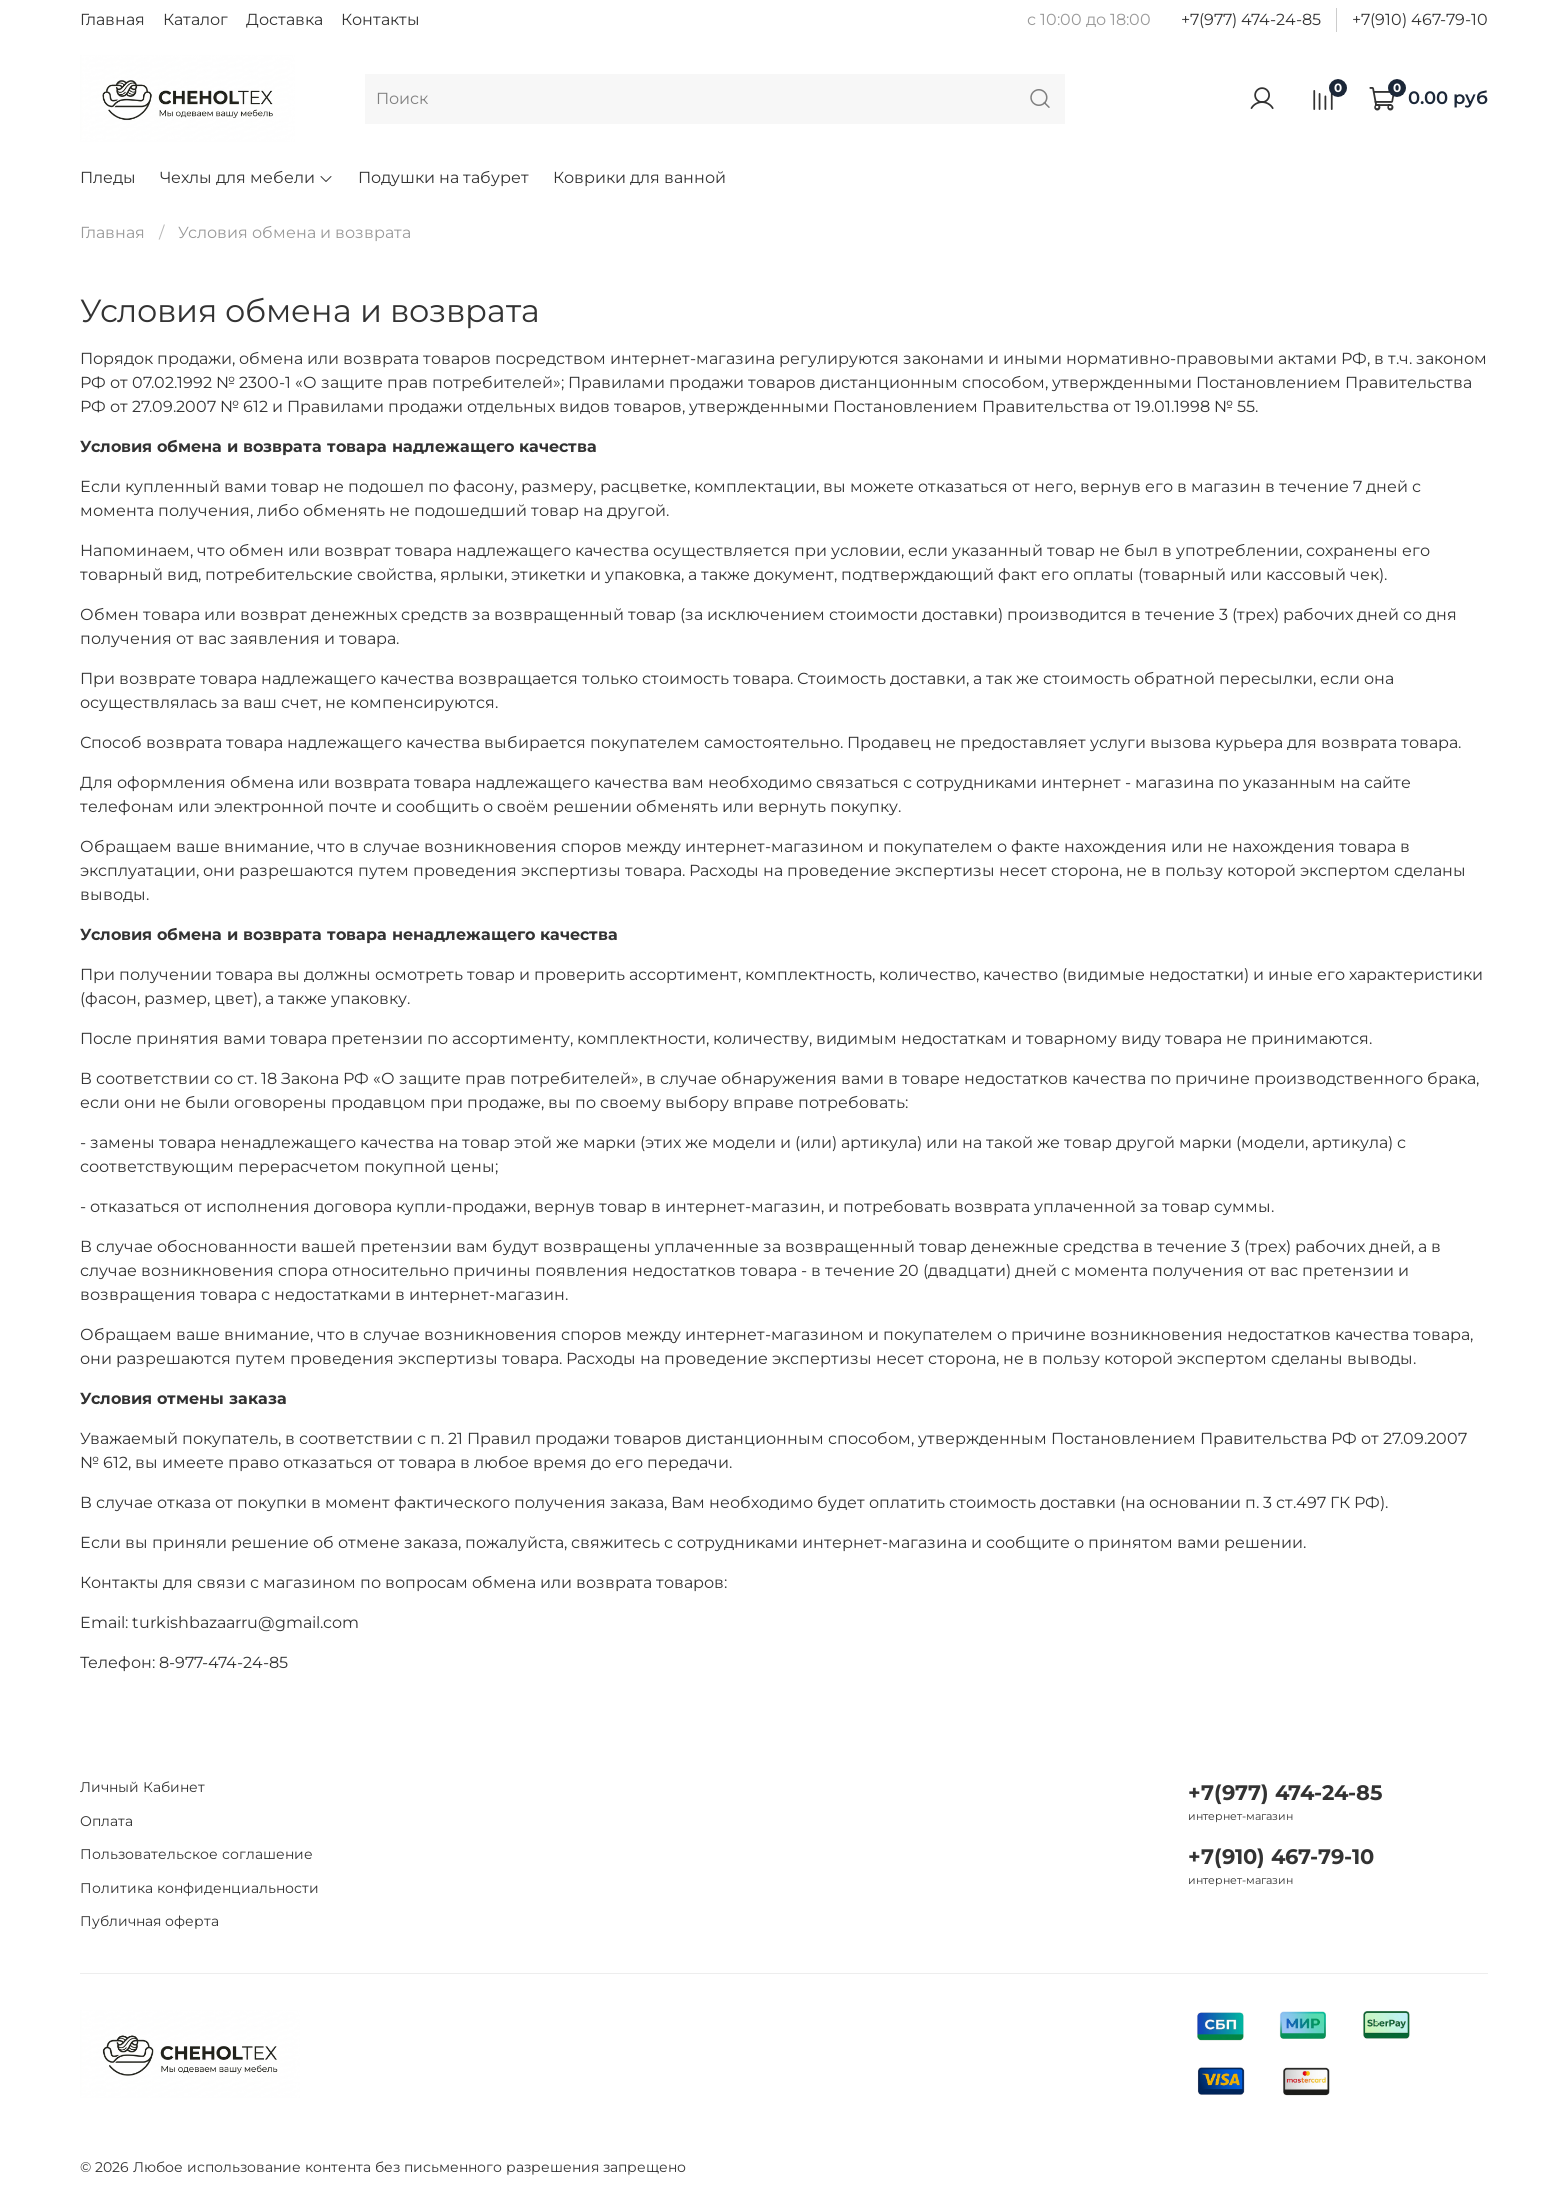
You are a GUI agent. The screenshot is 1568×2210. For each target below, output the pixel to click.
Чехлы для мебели (247, 177)
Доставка (284, 19)
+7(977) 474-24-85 (1251, 19)
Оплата (106, 1821)
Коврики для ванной (639, 177)
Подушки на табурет (443, 177)
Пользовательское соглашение (196, 1854)
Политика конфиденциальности (199, 1888)
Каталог (195, 19)
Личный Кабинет (142, 1787)
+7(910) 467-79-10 (1420, 19)
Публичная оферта (149, 1921)
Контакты (380, 19)
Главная (112, 19)
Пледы (108, 177)
